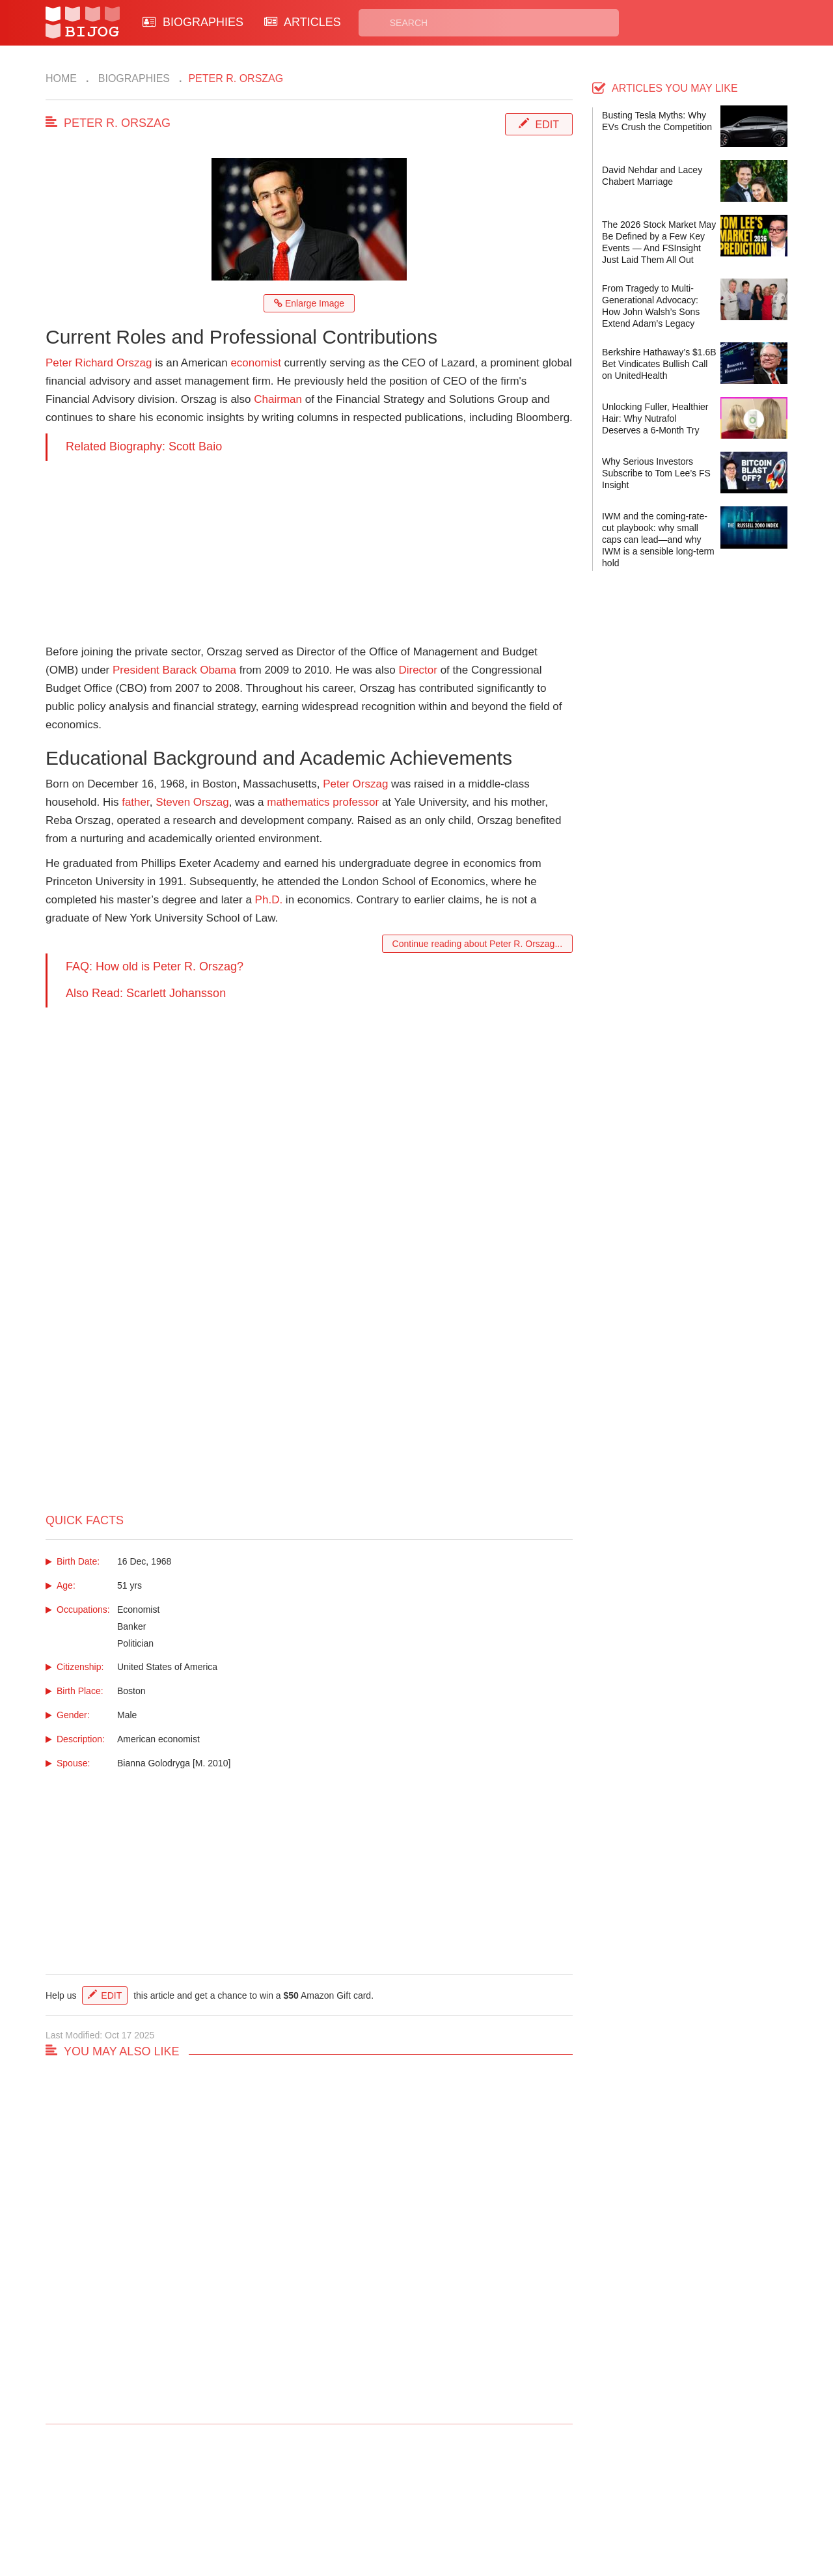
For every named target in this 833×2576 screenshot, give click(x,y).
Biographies (132, 78)
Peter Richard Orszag (99, 363)
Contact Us (266, 2494)
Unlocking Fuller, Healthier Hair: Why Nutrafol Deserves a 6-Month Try (655, 418)
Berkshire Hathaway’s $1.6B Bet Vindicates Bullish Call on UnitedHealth (659, 364)
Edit (547, 124)
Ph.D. (269, 900)
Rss (542, 2494)
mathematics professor (323, 802)
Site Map (358, 2509)
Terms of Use (466, 2509)
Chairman (278, 399)
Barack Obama (199, 670)
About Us (261, 2509)
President (136, 670)
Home (61, 78)
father (136, 802)
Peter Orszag (355, 784)
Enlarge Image (309, 303)
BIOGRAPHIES (193, 22)
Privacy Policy (467, 2494)
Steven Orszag (192, 802)
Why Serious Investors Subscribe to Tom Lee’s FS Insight (656, 473)
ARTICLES (302, 22)
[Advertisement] (309, 552)
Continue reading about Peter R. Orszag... (477, 944)
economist (255, 363)
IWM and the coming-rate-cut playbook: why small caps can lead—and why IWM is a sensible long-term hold (658, 539)
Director (417, 670)
